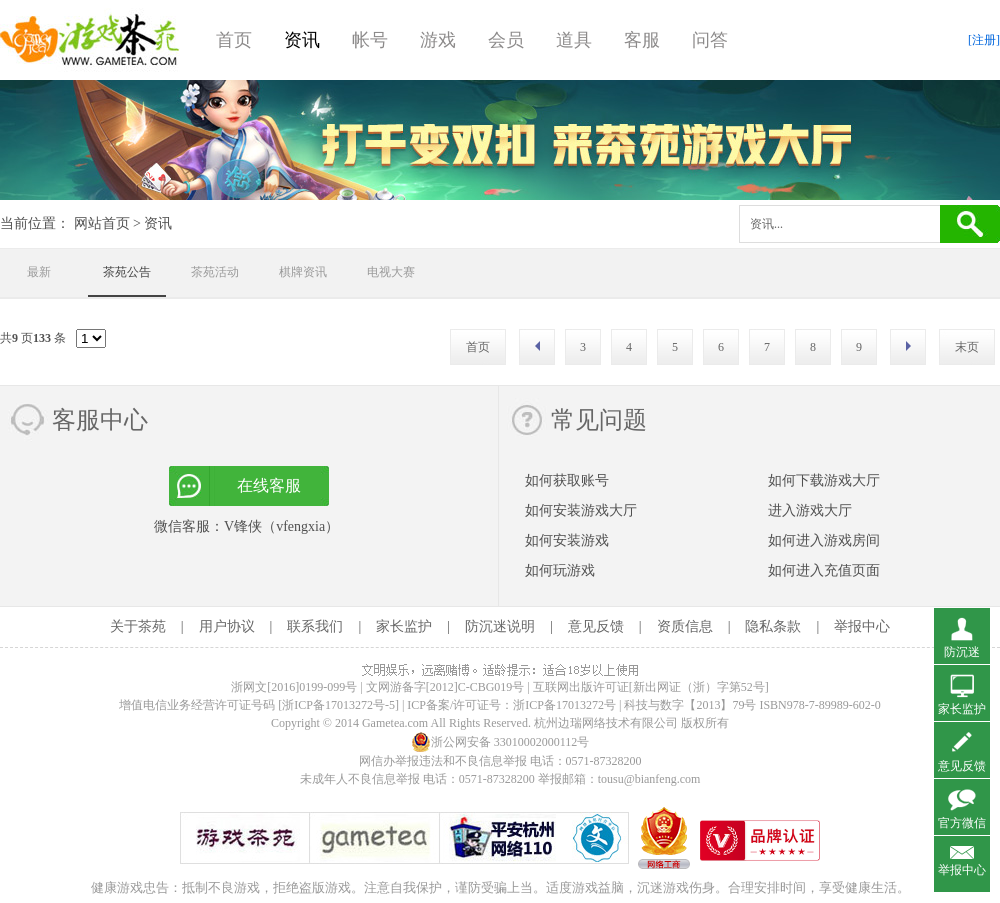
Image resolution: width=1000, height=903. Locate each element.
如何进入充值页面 (824, 570)
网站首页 (102, 223)
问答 (710, 40)
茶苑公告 (127, 272)
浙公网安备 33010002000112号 (500, 742)
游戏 (438, 40)
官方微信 (962, 823)
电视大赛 (391, 272)
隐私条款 (773, 626)
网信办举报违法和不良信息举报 (443, 761)
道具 (574, 40)
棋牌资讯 (303, 272)
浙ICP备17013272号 (564, 705)
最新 (39, 272)
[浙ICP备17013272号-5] (338, 705)
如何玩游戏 (560, 570)
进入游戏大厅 (810, 510)
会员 (506, 40)
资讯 (302, 40)
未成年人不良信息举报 (361, 779)
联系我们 (315, 626)
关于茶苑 (138, 626)
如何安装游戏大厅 (581, 510)
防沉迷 (962, 652)
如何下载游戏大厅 (824, 480)
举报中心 (862, 626)
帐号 (370, 40)
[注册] (984, 40)
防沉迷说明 (500, 626)
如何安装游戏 (567, 540)
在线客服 (269, 485)
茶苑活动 (215, 272)
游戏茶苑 (90, 40)
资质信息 (685, 626)
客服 (642, 40)
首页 (234, 40)
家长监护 (404, 626)
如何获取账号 (567, 480)
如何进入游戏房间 (824, 540)
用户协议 (227, 626)
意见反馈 (596, 626)
